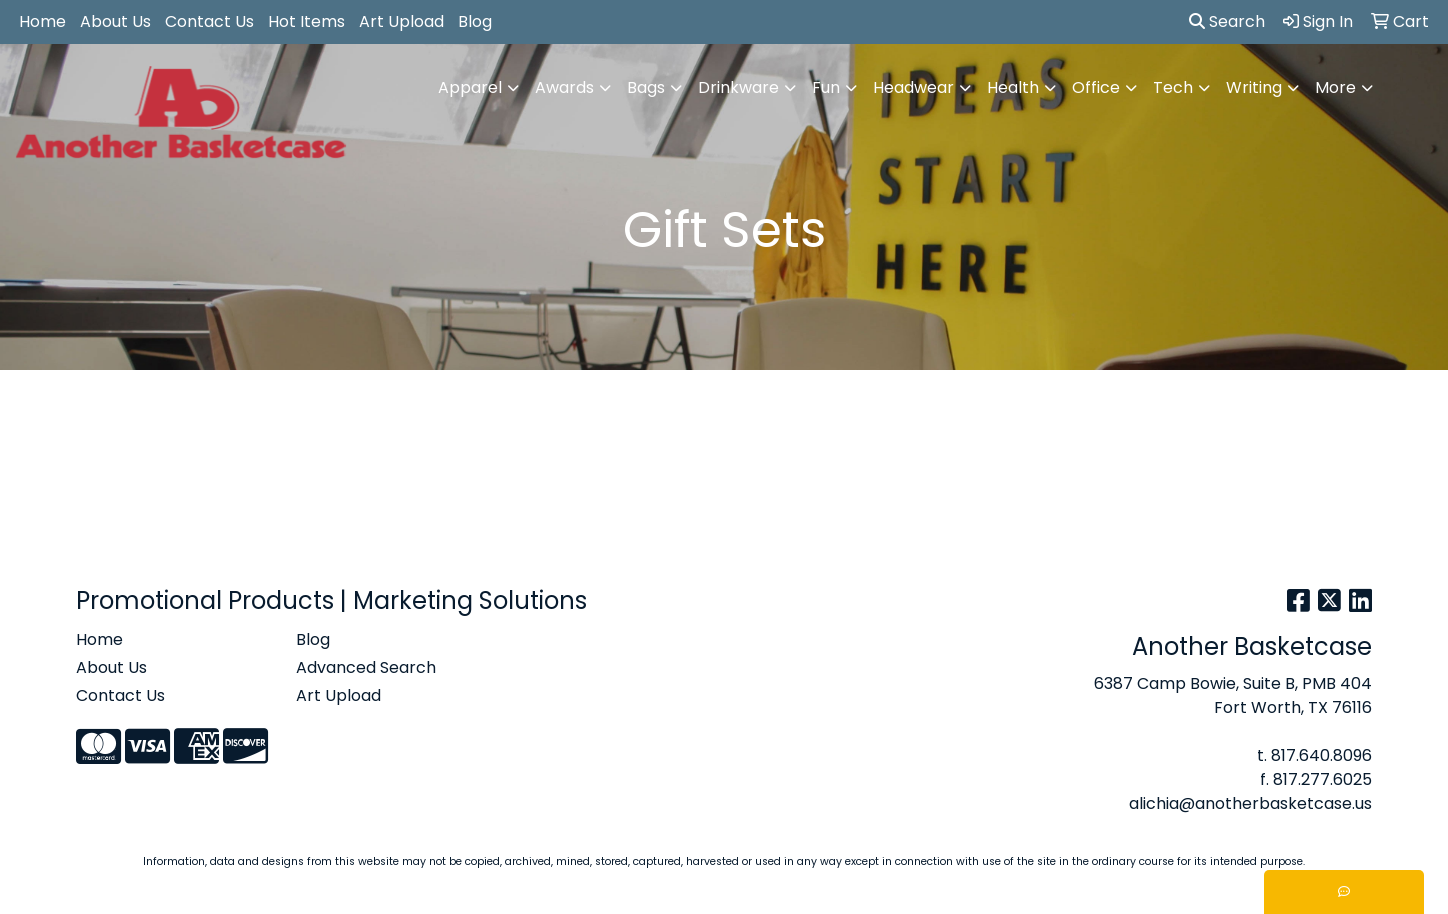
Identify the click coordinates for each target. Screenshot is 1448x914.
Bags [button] (646, 87)
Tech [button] (1173, 87)
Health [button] (1013, 87)
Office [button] (1096, 87)
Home (42, 21)
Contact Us (209, 21)
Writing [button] (1254, 87)
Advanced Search (366, 667)
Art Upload (401, 21)
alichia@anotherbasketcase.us (1250, 803)
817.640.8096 (1321, 755)
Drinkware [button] (738, 87)
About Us (115, 21)
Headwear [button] (913, 87)
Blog (475, 21)
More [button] (1335, 87)
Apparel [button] (470, 87)
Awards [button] (564, 87)
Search (1227, 21)
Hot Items (306, 21)
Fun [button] (826, 87)
